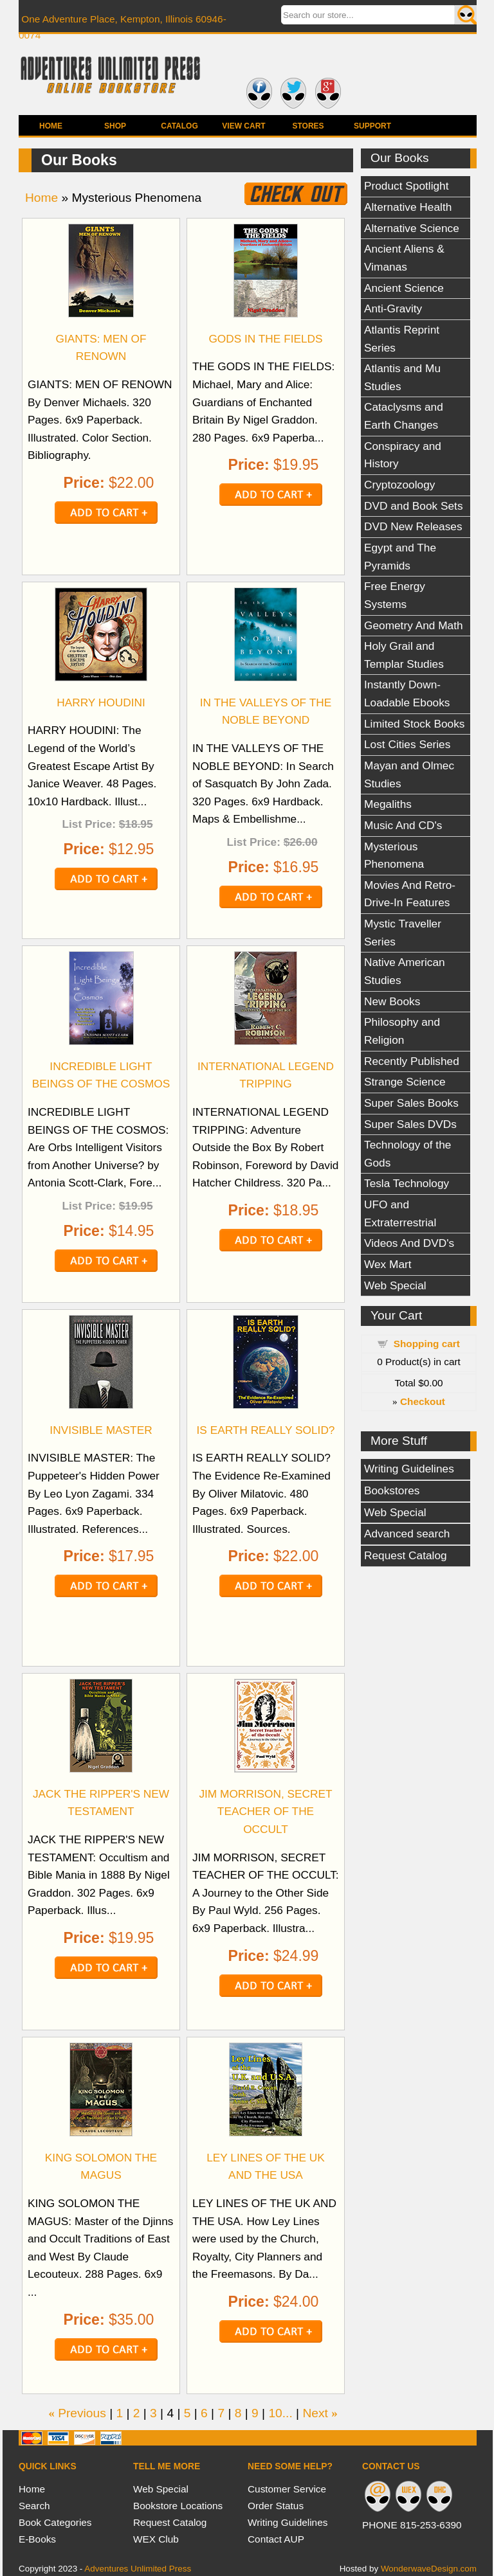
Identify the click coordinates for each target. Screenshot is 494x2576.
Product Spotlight (406, 185)
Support (372, 125)
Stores (308, 125)
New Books (392, 1001)
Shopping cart (427, 1343)
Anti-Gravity (393, 308)
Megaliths (388, 804)
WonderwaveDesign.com (429, 2568)
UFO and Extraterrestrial (400, 1213)
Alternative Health (408, 207)
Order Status (276, 2505)
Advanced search (407, 1533)
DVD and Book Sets (413, 505)
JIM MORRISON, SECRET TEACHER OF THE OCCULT (265, 1811)
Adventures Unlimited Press (137, 2568)
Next (314, 2413)
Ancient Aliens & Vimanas (404, 257)
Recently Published (411, 1061)
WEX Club (156, 2539)
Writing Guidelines (409, 1468)
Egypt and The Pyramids (400, 556)
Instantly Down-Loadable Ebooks (407, 693)
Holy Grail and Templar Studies (404, 655)
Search (34, 2505)
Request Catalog (405, 1555)
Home (50, 125)
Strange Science (405, 1081)
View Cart (243, 125)
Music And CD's (403, 825)
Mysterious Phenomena (394, 855)
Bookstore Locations (178, 2505)
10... (280, 2413)
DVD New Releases (413, 526)
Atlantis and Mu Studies (402, 377)
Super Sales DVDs (410, 1124)
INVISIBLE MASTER (101, 1430)
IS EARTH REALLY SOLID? (266, 1430)
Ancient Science (404, 288)
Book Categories (55, 2522)
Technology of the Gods (407, 1153)
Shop (115, 125)
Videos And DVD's (409, 1243)
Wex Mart (388, 1264)
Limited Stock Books (414, 723)
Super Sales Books (411, 1102)
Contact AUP (276, 2539)
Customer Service (287, 2488)
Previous (82, 2413)
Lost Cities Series (407, 744)
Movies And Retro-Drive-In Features (409, 894)
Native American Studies (404, 971)
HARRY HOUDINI (101, 702)
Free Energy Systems (394, 595)
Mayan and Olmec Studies (409, 774)
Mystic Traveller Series (402, 932)
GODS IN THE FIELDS (265, 338)
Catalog (179, 125)
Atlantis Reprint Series (401, 338)
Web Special (395, 1285)
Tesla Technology (406, 1183)
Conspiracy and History (402, 455)
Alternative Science (411, 228)
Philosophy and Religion (402, 1030)
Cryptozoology (399, 484)
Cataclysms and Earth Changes (403, 415)
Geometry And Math (413, 625)
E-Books (37, 2539)
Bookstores (391, 1490)
